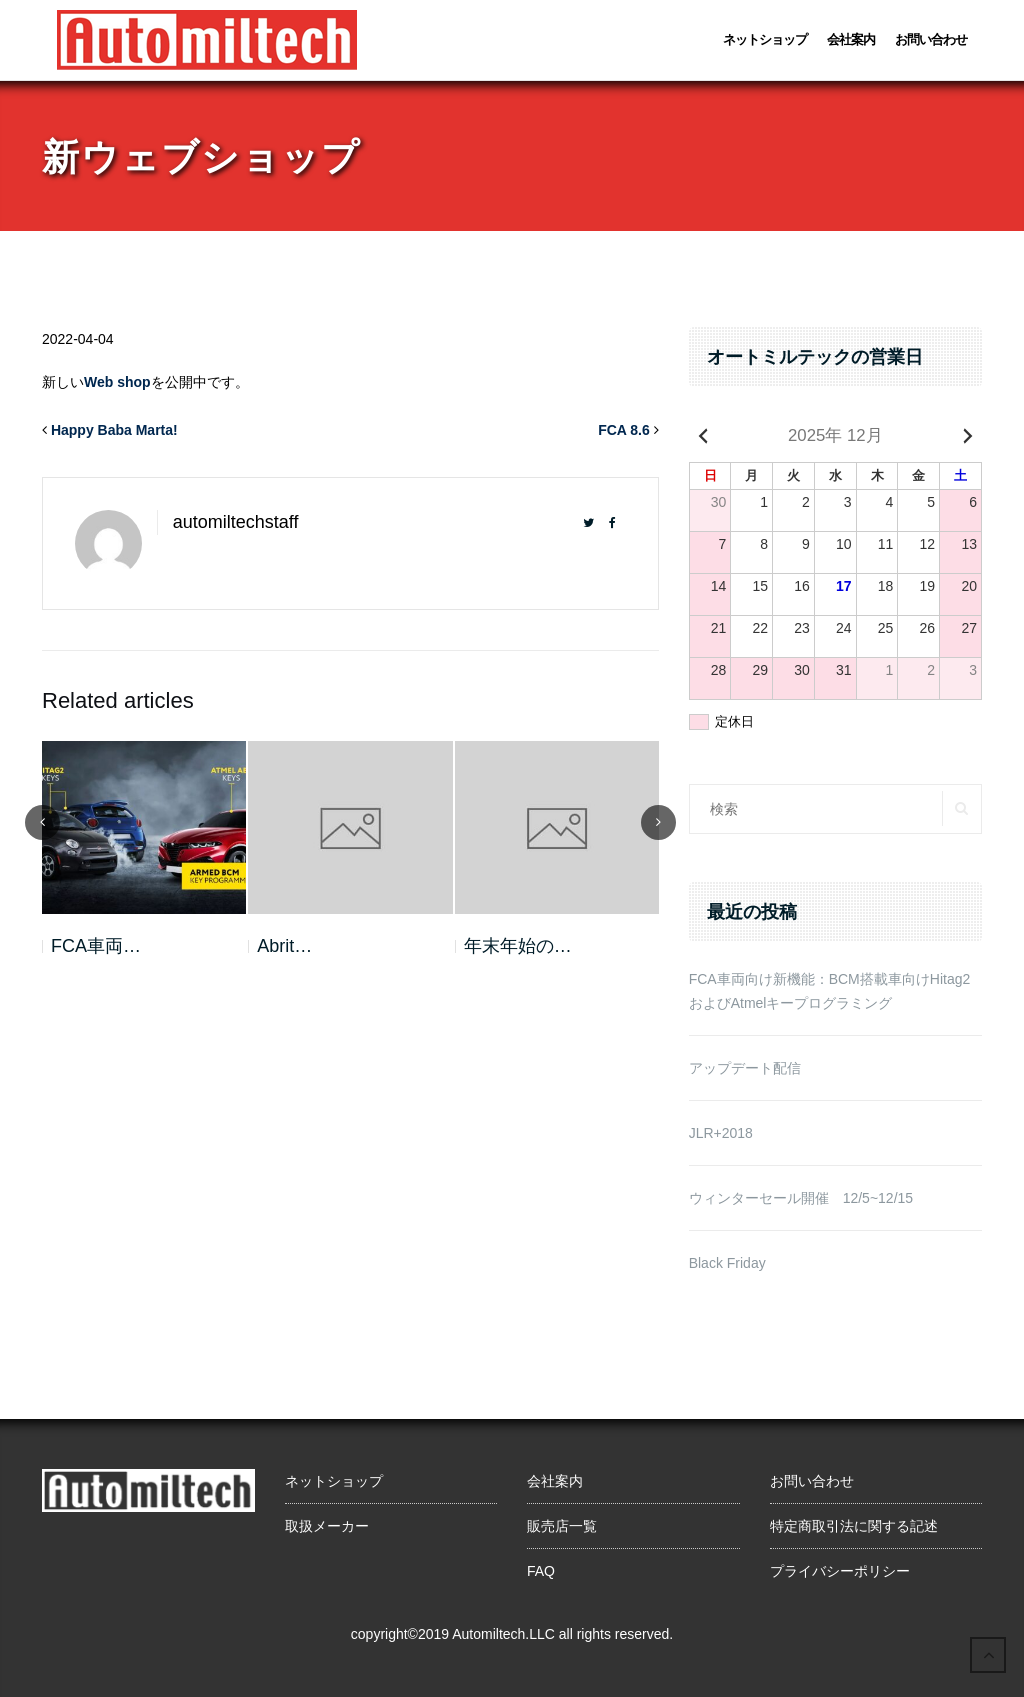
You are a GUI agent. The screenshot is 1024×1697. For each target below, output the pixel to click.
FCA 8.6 (624, 430)
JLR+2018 (721, 1133)
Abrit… (284, 946)
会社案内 (851, 39)
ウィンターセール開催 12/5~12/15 (801, 1198)
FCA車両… (96, 946)
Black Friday (727, 1263)
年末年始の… (518, 946)
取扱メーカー (327, 1526)
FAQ (541, 1571)
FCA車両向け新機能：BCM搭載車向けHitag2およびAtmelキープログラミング (830, 991)
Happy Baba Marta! (114, 430)
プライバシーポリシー (840, 1571)
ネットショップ (765, 39)
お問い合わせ (931, 39)
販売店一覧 (562, 1526)
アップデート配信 (745, 1068)
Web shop (117, 382)
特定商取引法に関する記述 (854, 1526)
